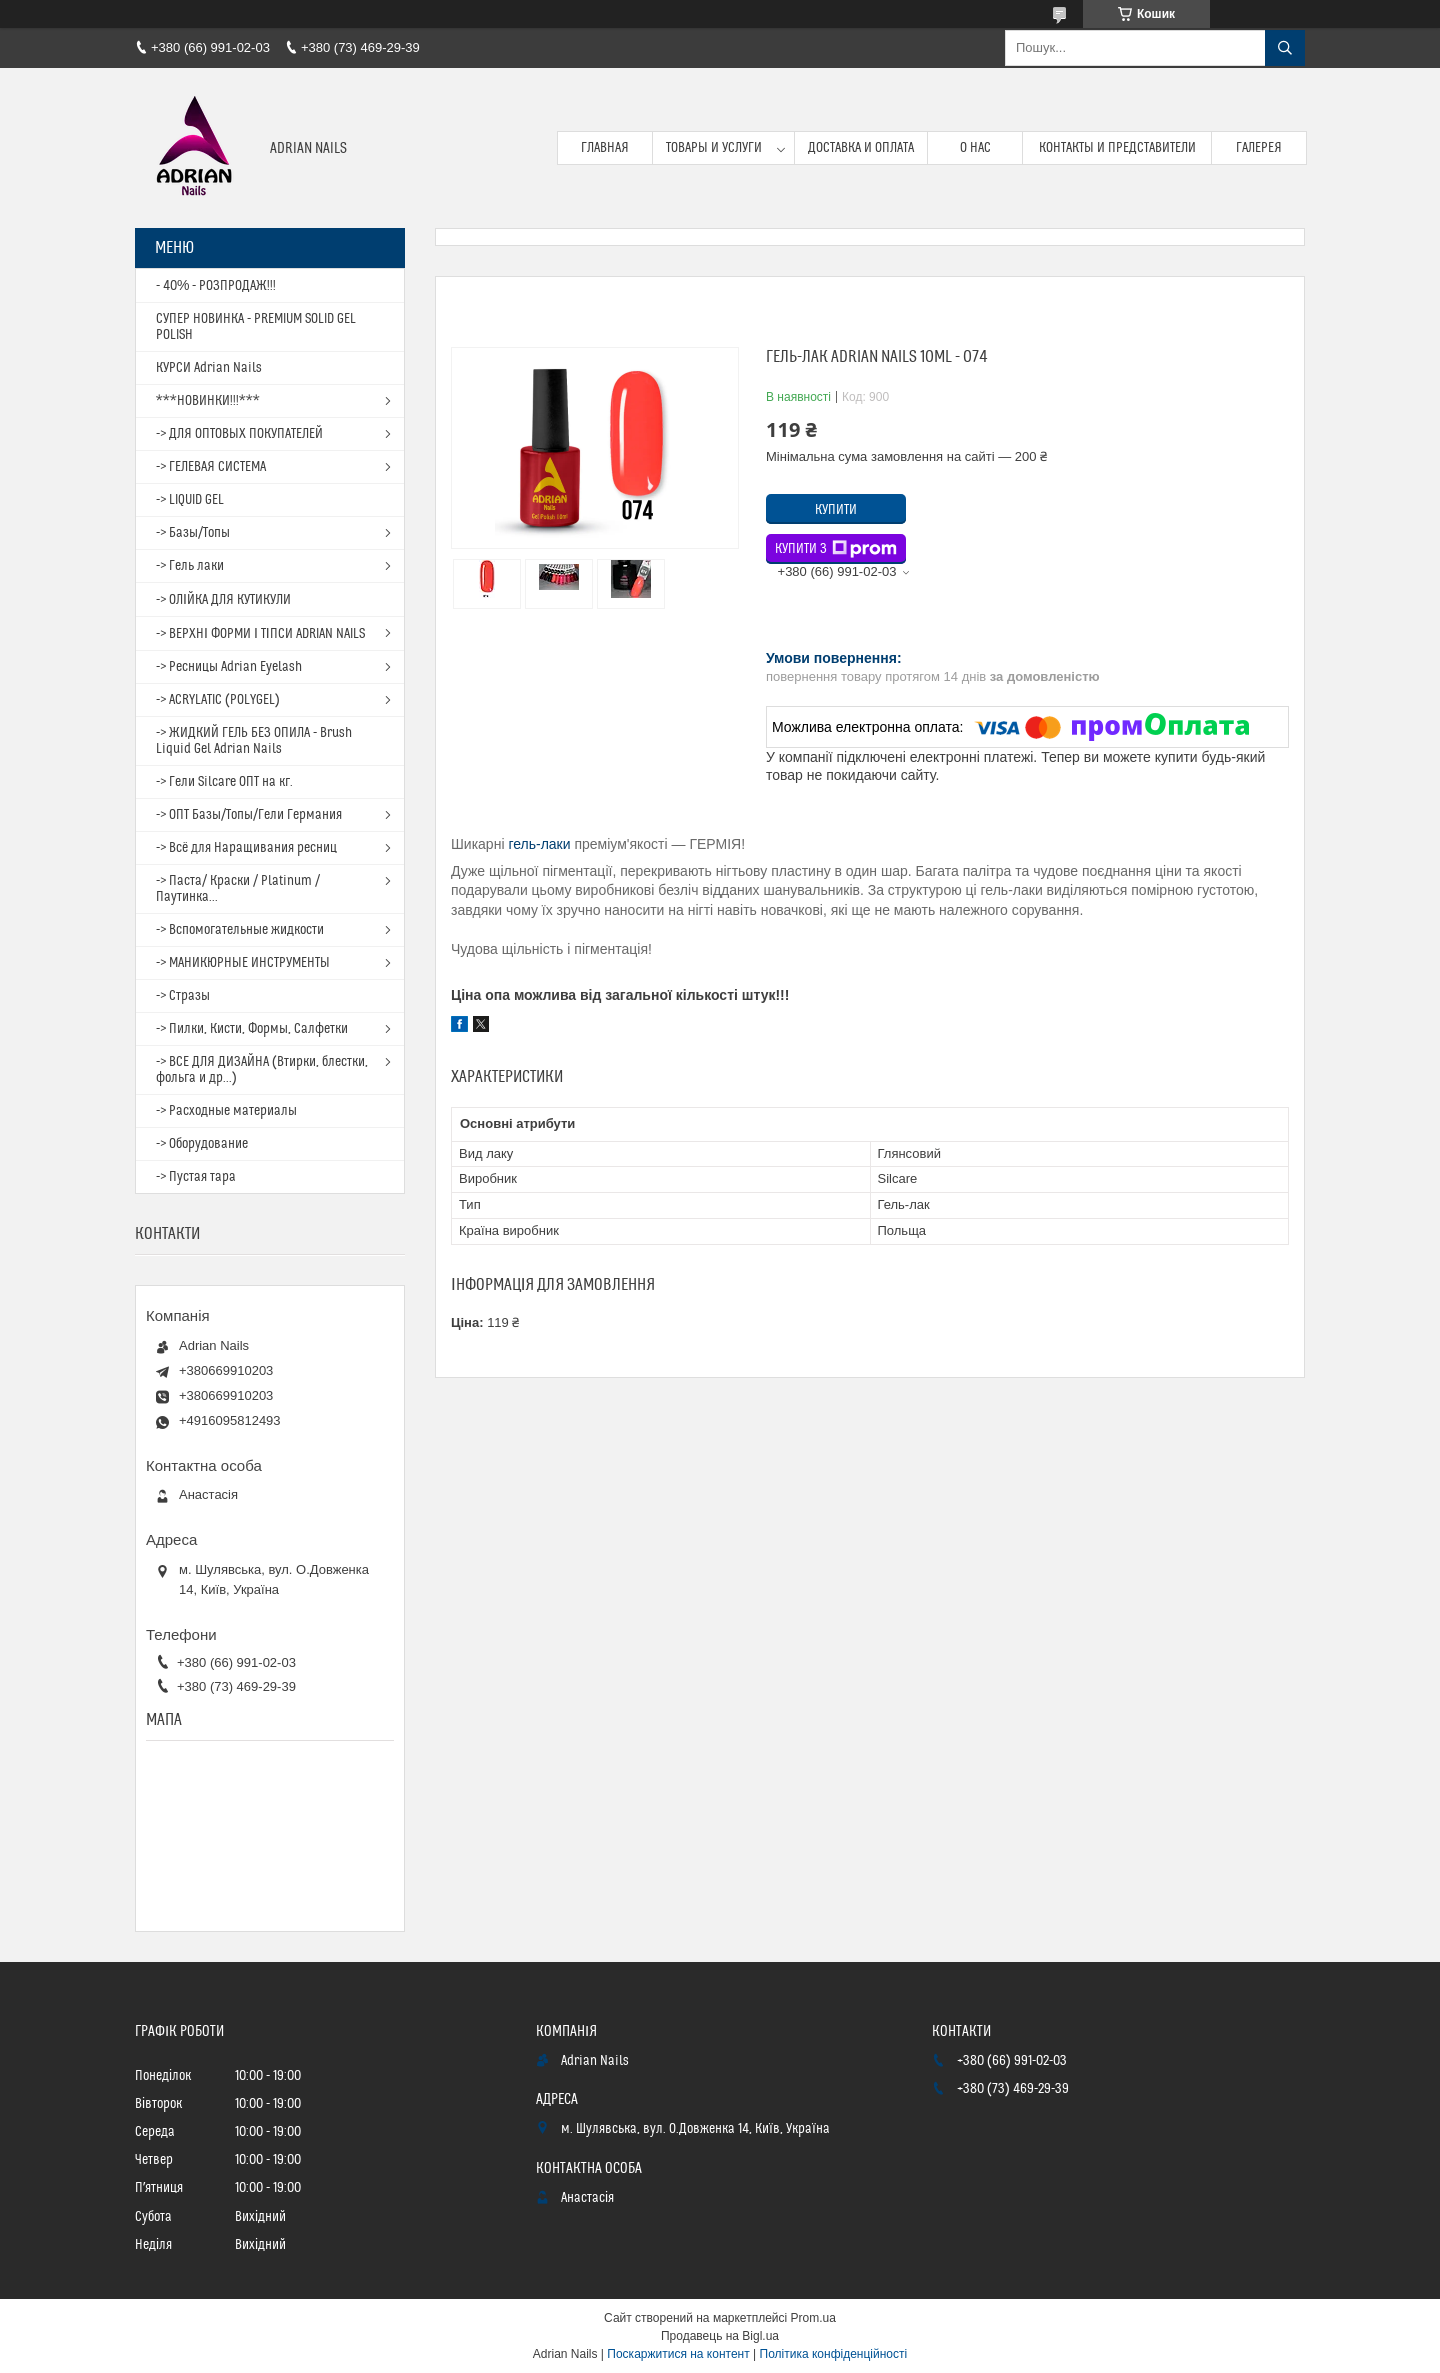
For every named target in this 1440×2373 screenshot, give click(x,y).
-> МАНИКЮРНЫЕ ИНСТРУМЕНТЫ (243, 963)
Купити (836, 510)
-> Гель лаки (190, 566)
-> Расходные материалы (226, 1111)
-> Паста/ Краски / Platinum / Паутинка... (238, 889)
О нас (975, 148)
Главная (605, 148)
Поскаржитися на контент (678, 2354)
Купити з (836, 549)
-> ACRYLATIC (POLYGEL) (218, 700)
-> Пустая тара (196, 1177)
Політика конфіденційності (834, 2354)
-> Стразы (183, 996)
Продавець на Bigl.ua (720, 2336)
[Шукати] (1285, 48)
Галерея (1259, 148)
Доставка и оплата (861, 148)
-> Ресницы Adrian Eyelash (229, 667)
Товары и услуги (714, 148)
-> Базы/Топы (193, 533)
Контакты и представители (1117, 148)
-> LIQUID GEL (190, 500)
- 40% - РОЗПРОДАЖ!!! (216, 286)
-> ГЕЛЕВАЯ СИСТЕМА (211, 467)
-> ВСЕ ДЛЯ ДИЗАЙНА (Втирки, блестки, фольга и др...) (262, 1070)
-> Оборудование (202, 1144)
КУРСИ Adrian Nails (209, 368)
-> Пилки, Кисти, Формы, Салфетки (252, 1029)
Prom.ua (813, 2318)
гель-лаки (539, 844)
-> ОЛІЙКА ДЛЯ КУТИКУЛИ (223, 600)
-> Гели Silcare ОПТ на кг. (224, 782)
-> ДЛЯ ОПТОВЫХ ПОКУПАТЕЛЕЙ (239, 434)
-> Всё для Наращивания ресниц (246, 848)
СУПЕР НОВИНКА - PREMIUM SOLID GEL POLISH (256, 327)
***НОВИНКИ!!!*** (208, 401)
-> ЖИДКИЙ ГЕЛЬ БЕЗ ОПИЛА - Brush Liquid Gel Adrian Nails (254, 741)
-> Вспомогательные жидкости (240, 930)
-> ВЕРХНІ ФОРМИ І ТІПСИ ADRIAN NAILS (260, 634)
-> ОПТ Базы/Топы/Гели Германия (249, 815)
